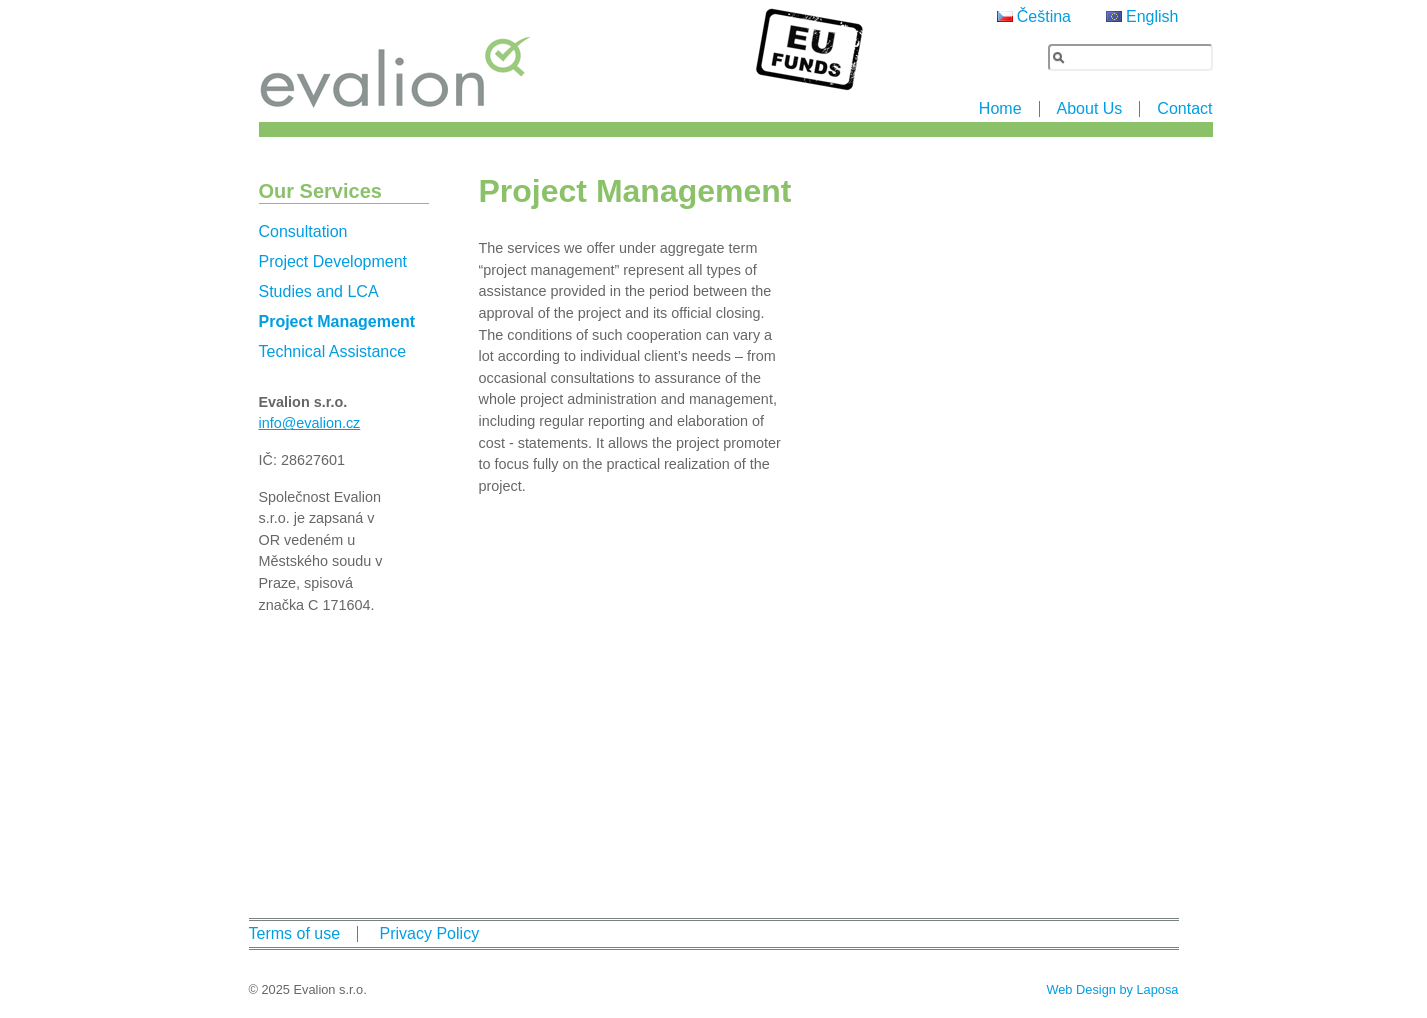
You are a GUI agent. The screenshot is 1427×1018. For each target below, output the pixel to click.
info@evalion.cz (310, 423)
